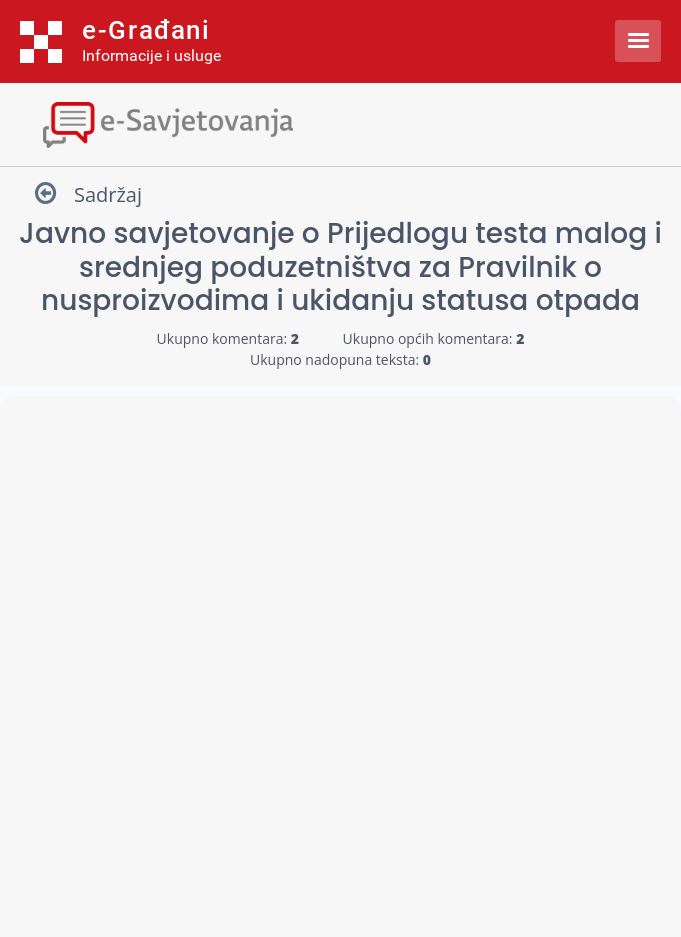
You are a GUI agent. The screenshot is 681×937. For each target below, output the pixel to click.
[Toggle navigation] (340, 122)
